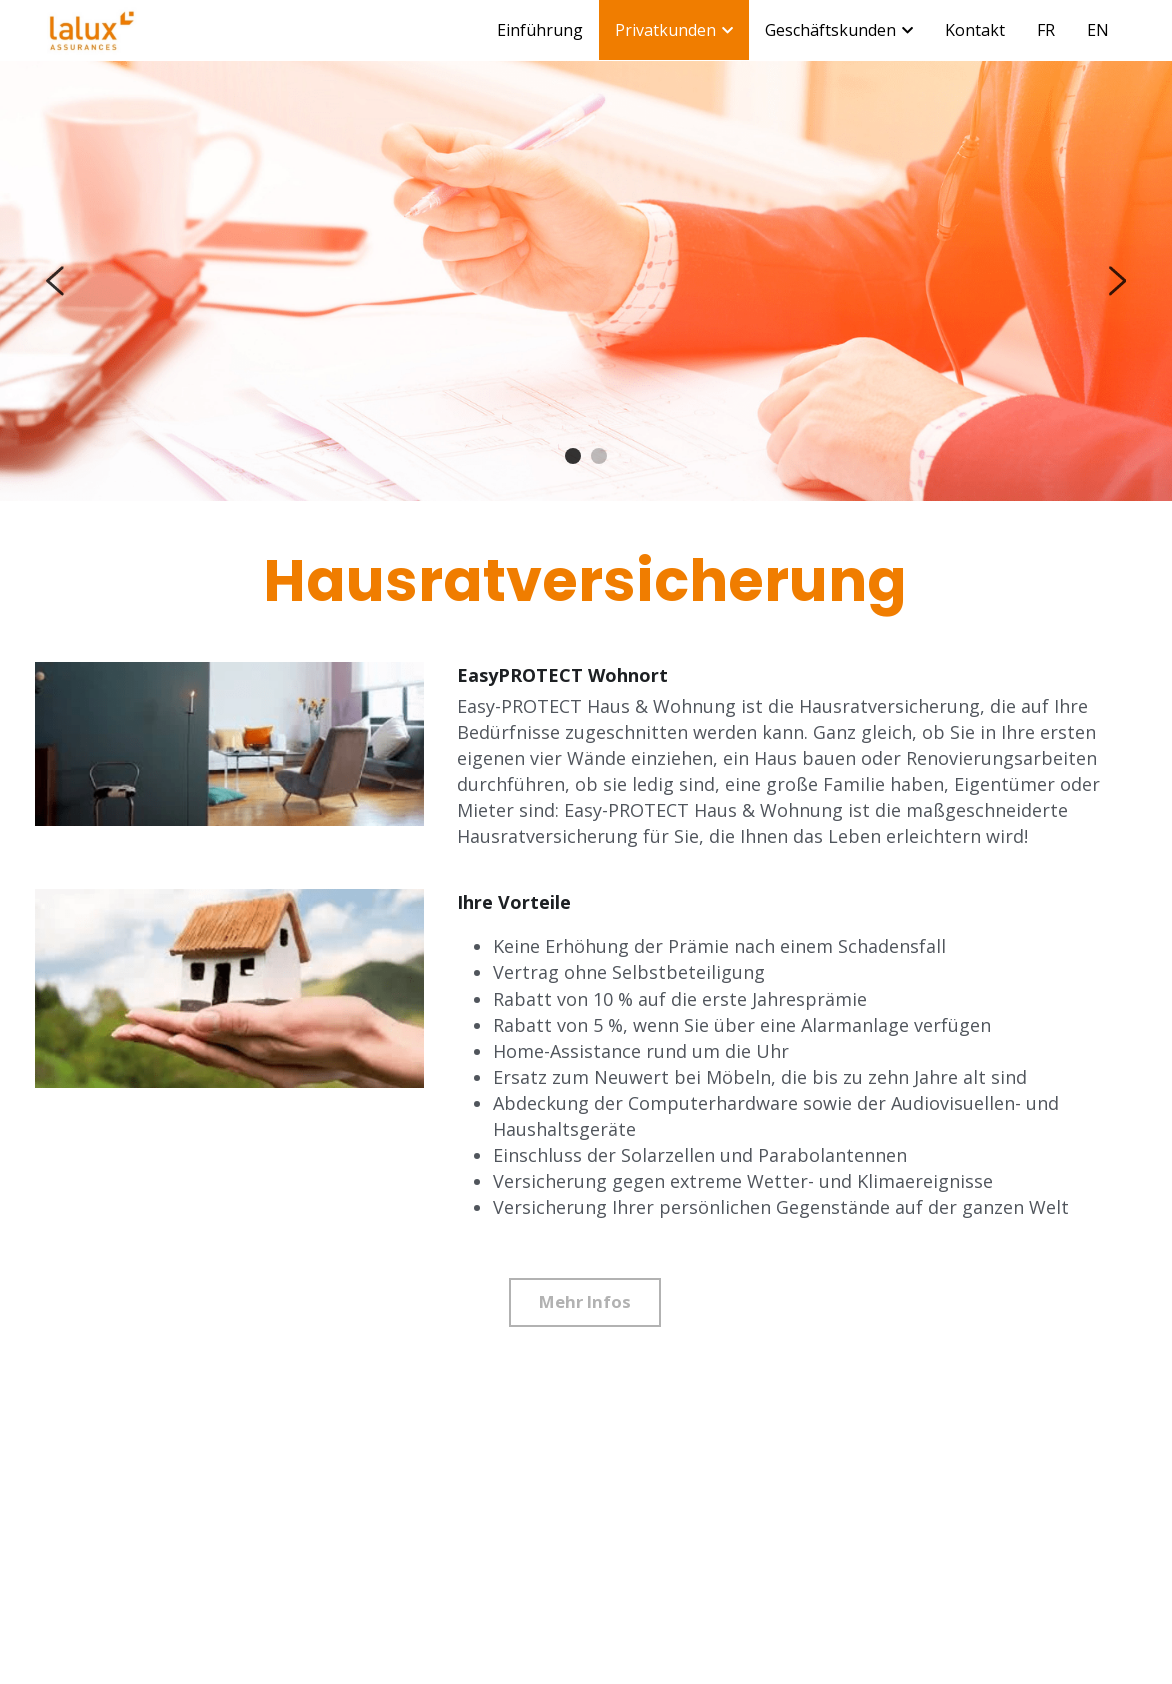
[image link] (92, 28)
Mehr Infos (585, 1302)
